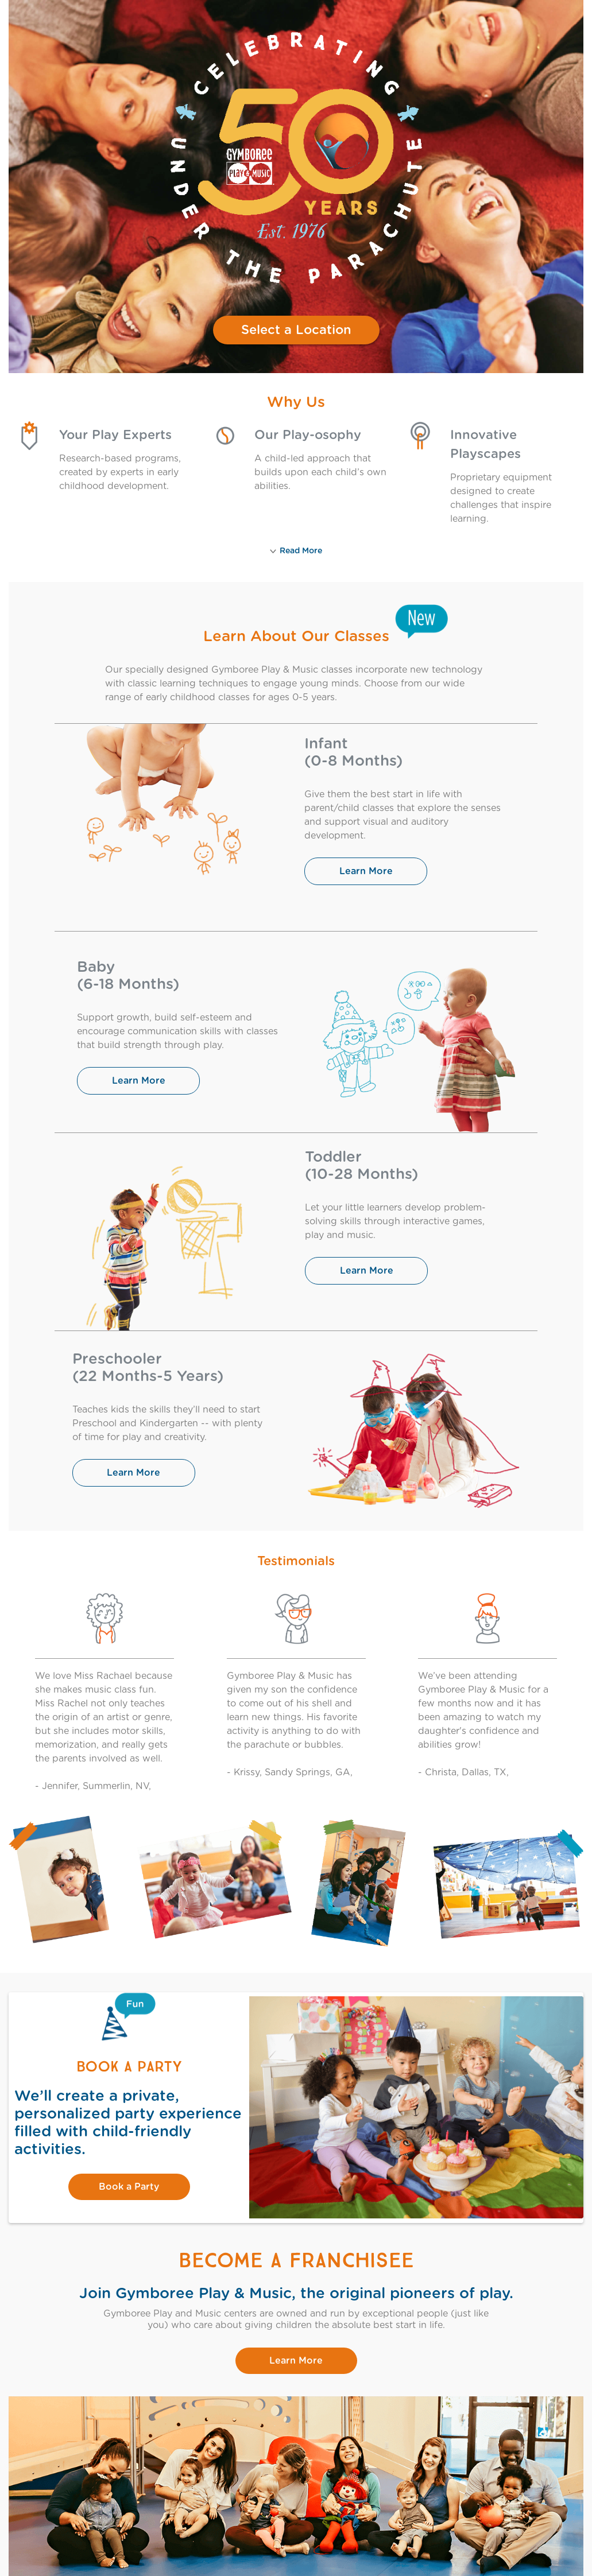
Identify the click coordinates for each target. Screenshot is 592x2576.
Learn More (366, 871)
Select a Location (296, 330)
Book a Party (129, 2186)
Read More (296, 551)
